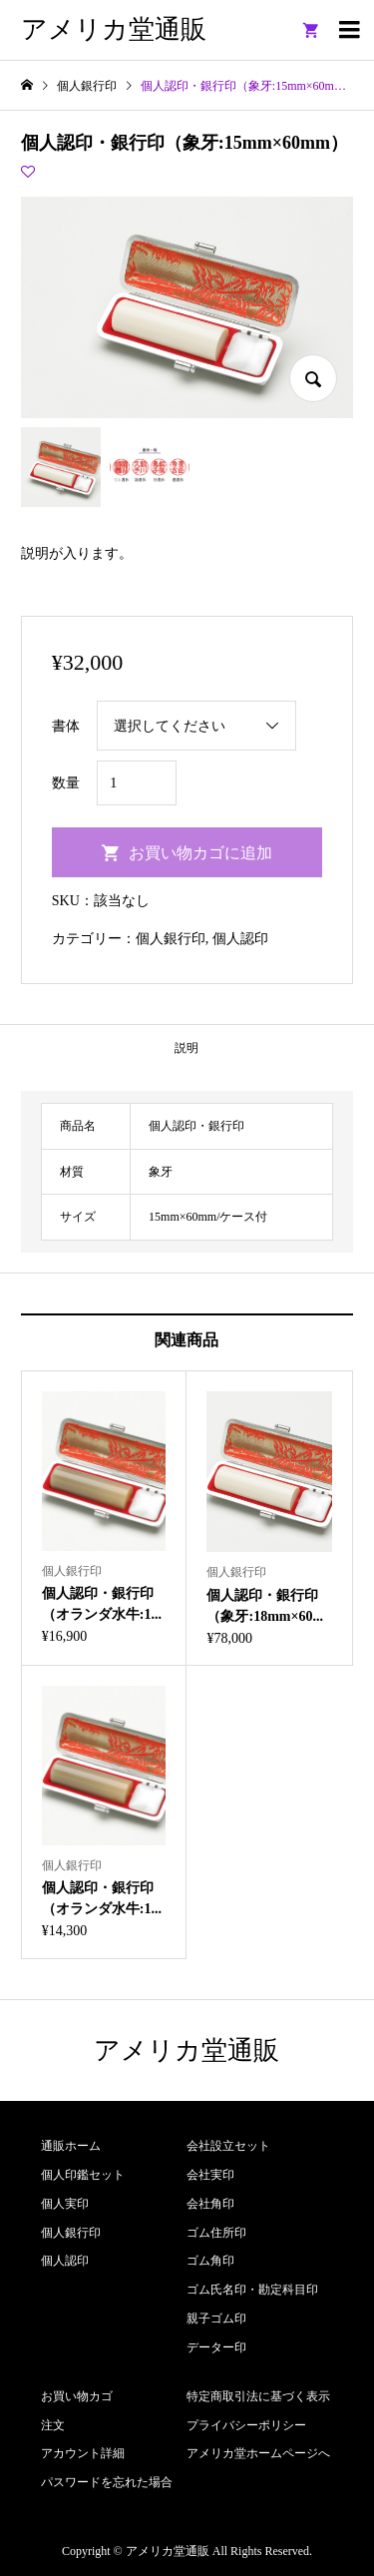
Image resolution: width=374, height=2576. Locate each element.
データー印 (216, 2347)
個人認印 (240, 938)
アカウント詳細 (83, 2453)
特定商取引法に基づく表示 (258, 2396)
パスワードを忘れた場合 (107, 2482)
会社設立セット (228, 2146)
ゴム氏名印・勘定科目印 (252, 2290)
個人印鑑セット (83, 2175)
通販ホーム (71, 2146)
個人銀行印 (170, 938)
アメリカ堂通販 (113, 29)
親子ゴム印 (216, 2318)
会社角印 (210, 2204)
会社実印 (210, 2175)
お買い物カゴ (77, 2396)
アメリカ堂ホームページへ (258, 2453)
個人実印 (65, 2204)
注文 (53, 2425)
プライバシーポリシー (246, 2425)
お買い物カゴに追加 (200, 852)
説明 (186, 1048)
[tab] (187, 1047)
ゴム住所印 (216, 2233)
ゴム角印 (210, 2261)
